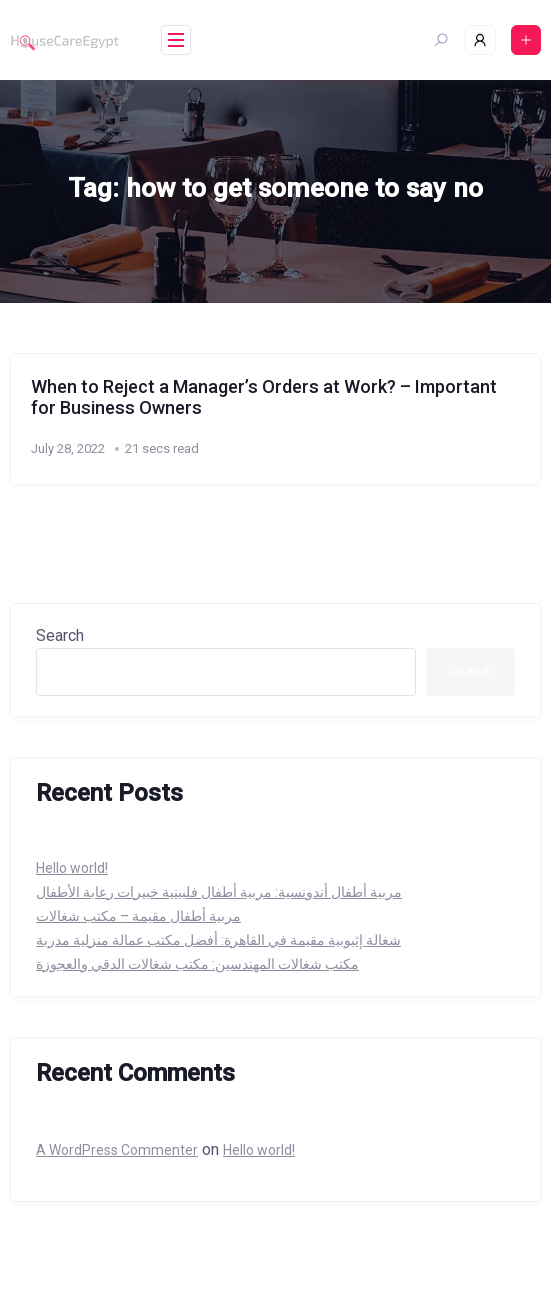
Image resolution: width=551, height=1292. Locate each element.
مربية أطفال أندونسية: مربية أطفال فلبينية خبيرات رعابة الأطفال (219, 892)
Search (60, 635)
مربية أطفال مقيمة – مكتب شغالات (138, 916)
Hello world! (72, 868)
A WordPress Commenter (117, 1150)
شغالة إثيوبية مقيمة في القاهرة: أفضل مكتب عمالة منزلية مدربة (218, 940)
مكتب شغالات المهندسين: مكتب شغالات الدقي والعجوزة (197, 964)
